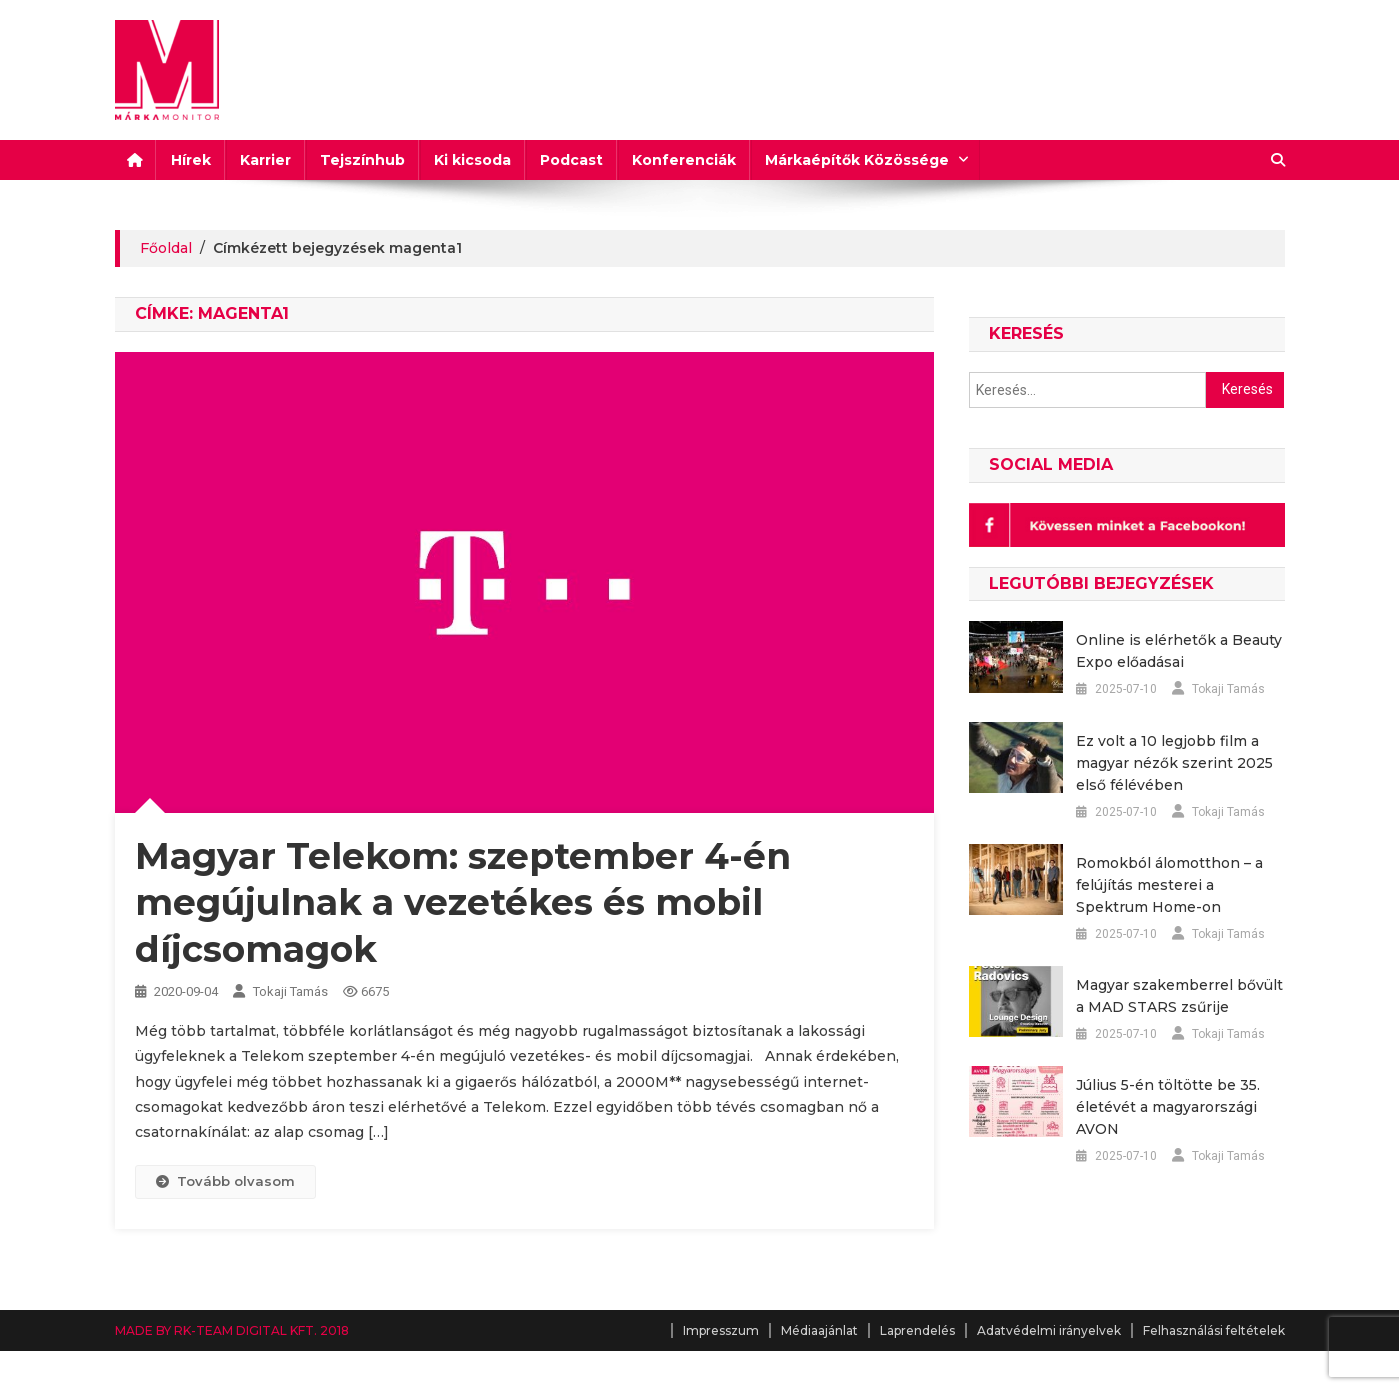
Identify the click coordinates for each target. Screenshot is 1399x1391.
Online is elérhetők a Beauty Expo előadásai (1179, 651)
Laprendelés (917, 1330)
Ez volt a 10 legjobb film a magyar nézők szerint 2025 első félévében (1174, 763)
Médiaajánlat (819, 1330)
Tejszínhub (362, 160)
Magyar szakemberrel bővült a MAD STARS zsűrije (1179, 996)
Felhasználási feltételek (1214, 1330)
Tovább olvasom (225, 1181)
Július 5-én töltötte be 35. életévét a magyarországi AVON (1168, 1107)
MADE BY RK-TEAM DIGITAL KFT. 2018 (232, 1330)
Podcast (571, 160)
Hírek (191, 160)
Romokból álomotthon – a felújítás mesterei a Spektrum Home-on (1169, 885)
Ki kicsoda (472, 160)
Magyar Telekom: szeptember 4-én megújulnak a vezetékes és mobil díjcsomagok (463, 903)
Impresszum (721, 1330)
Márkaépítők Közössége (857, 160)
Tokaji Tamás (290, 991)
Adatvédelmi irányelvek (1049, 1330)
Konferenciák (684, 160)
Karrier (265, 160)
